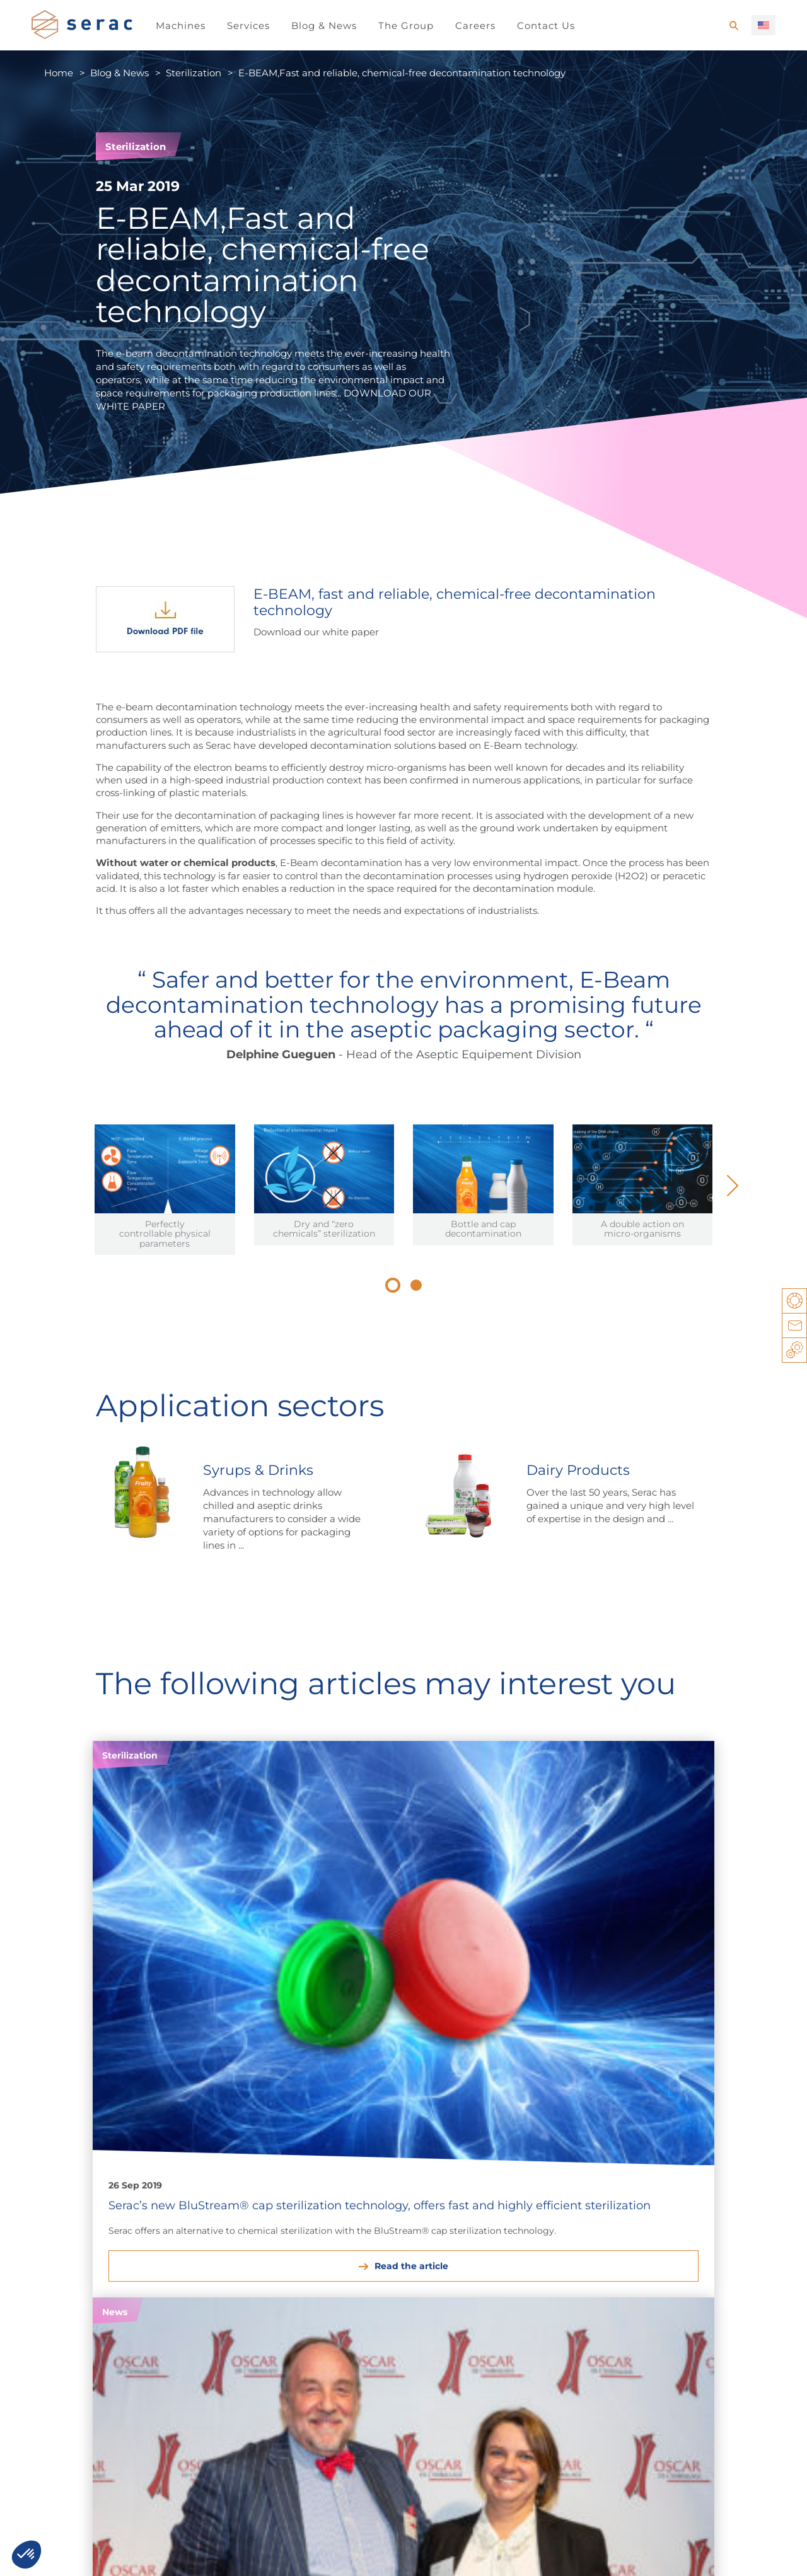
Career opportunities (98, 2421)
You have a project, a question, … (253, 2554)
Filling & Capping (566, 2307)
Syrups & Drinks (68, 2293)
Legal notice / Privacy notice (97, 2554)
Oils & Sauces (62, 2307)
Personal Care (180, 2293)
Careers (475, 26)
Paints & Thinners (304, 2307)
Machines (181, 26)
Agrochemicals (414, 2278)
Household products (195, 2278)
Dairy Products (66, 2278)
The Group (406, 26)
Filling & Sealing (693, 2278)
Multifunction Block (701, 2293)
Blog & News (324, 26)
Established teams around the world (400, 2421)
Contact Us (546, 26)
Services (248, 26)
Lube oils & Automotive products (313, 2285)
